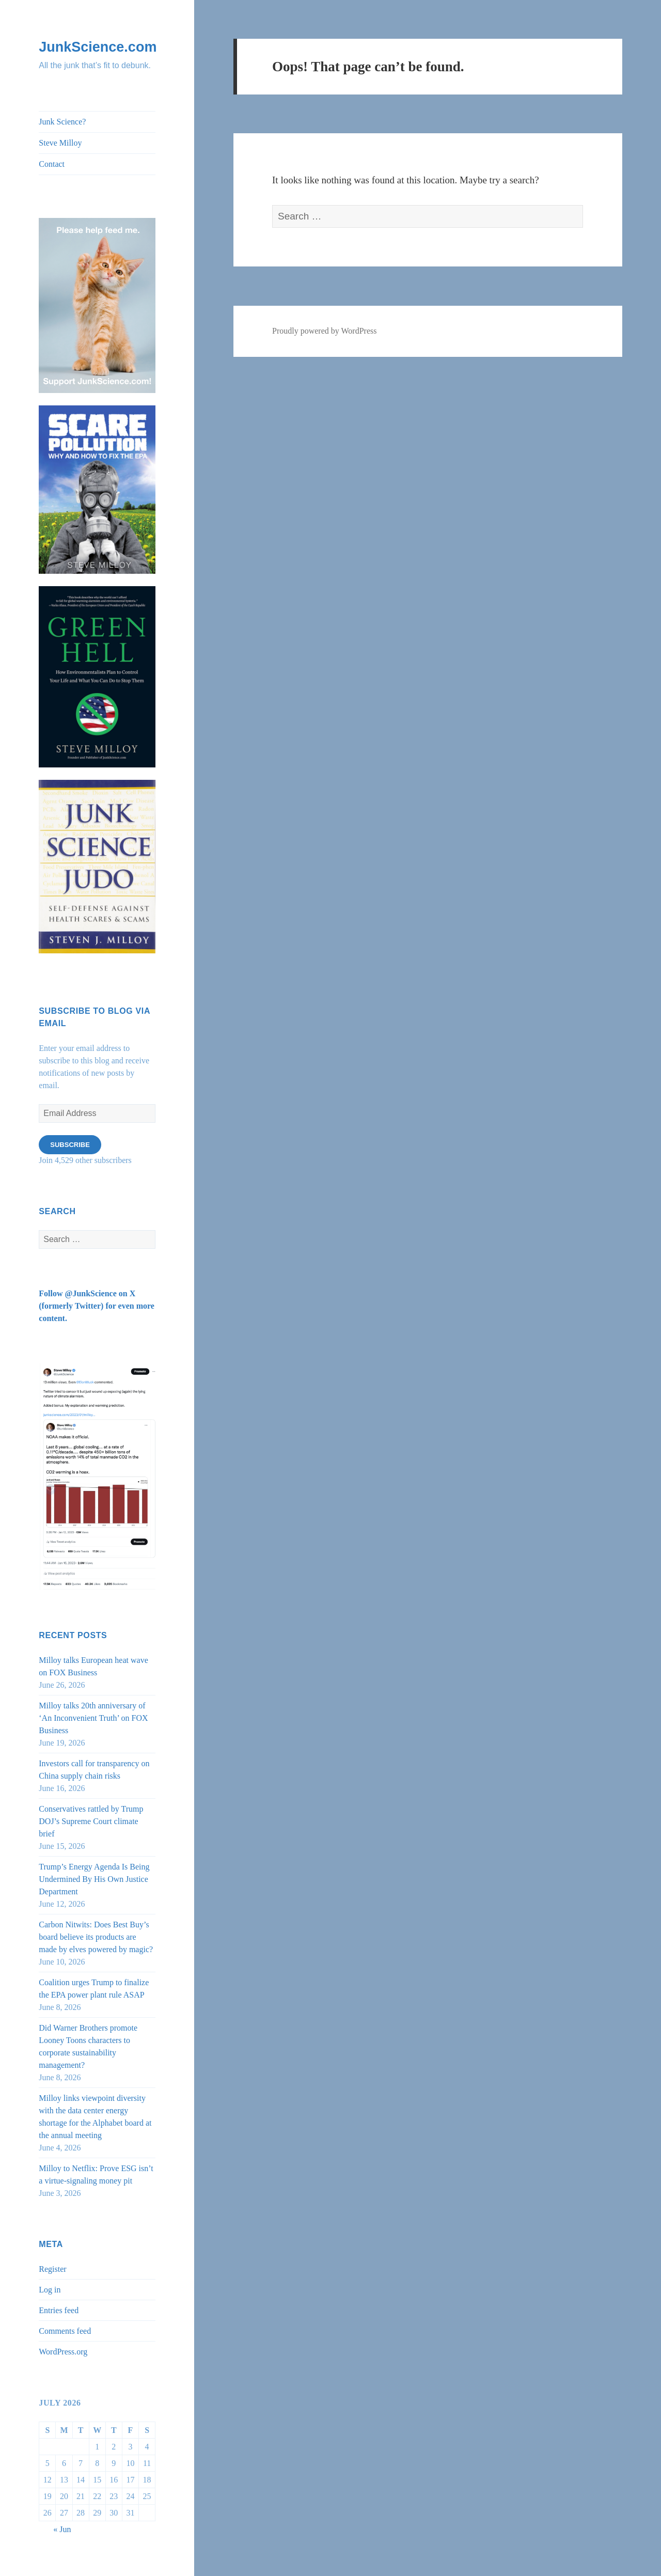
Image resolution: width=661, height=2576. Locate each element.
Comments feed (65, 2331)
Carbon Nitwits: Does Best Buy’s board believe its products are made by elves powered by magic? (96, 1937)
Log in (49, 2289)
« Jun (62, 2529)
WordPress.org (63, 2351)
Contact (52, 164)
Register (52, 2269)
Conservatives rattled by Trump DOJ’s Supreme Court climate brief (91, 1821)
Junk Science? (62, 121)
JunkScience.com (97, 47)
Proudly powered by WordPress (324, 330)
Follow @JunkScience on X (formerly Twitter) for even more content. (96, 1306)
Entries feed (58, 2310)
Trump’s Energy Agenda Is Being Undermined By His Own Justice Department (94, 1879)
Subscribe (70, 1145)
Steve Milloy (60, 142)
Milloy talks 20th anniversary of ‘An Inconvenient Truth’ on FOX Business (93, 1718)
